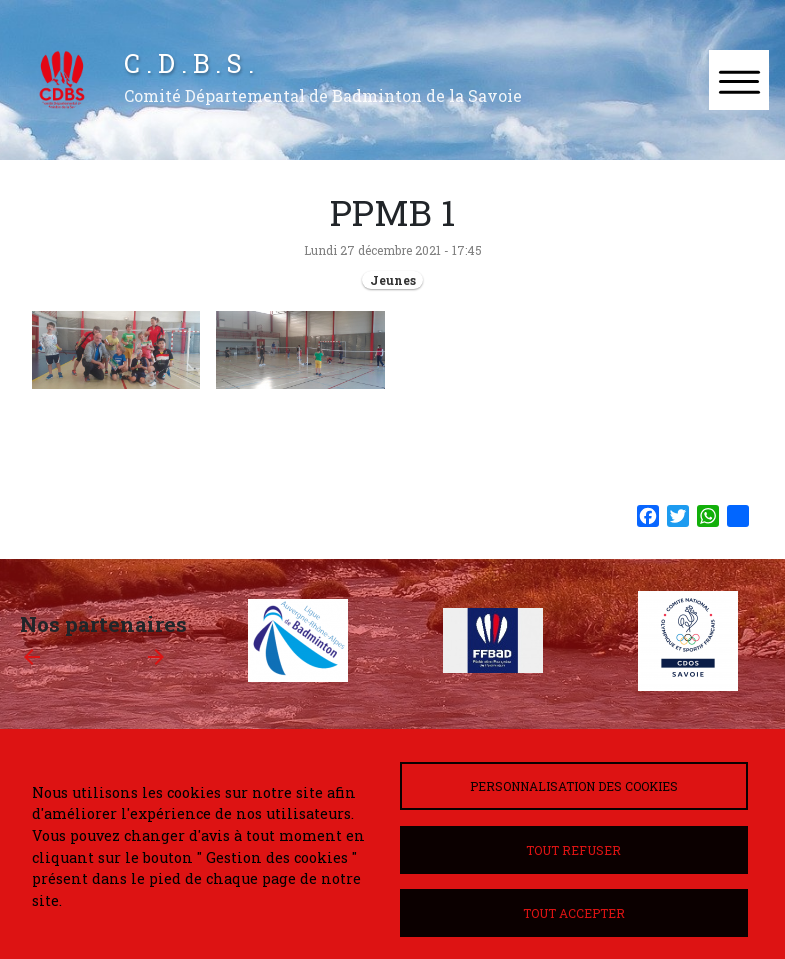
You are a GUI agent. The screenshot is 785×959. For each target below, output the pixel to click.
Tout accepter (574, 913)
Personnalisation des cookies (574, 786)
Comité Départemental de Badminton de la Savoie (323, 95)
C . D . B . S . (189, 63)
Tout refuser (573, 850)
